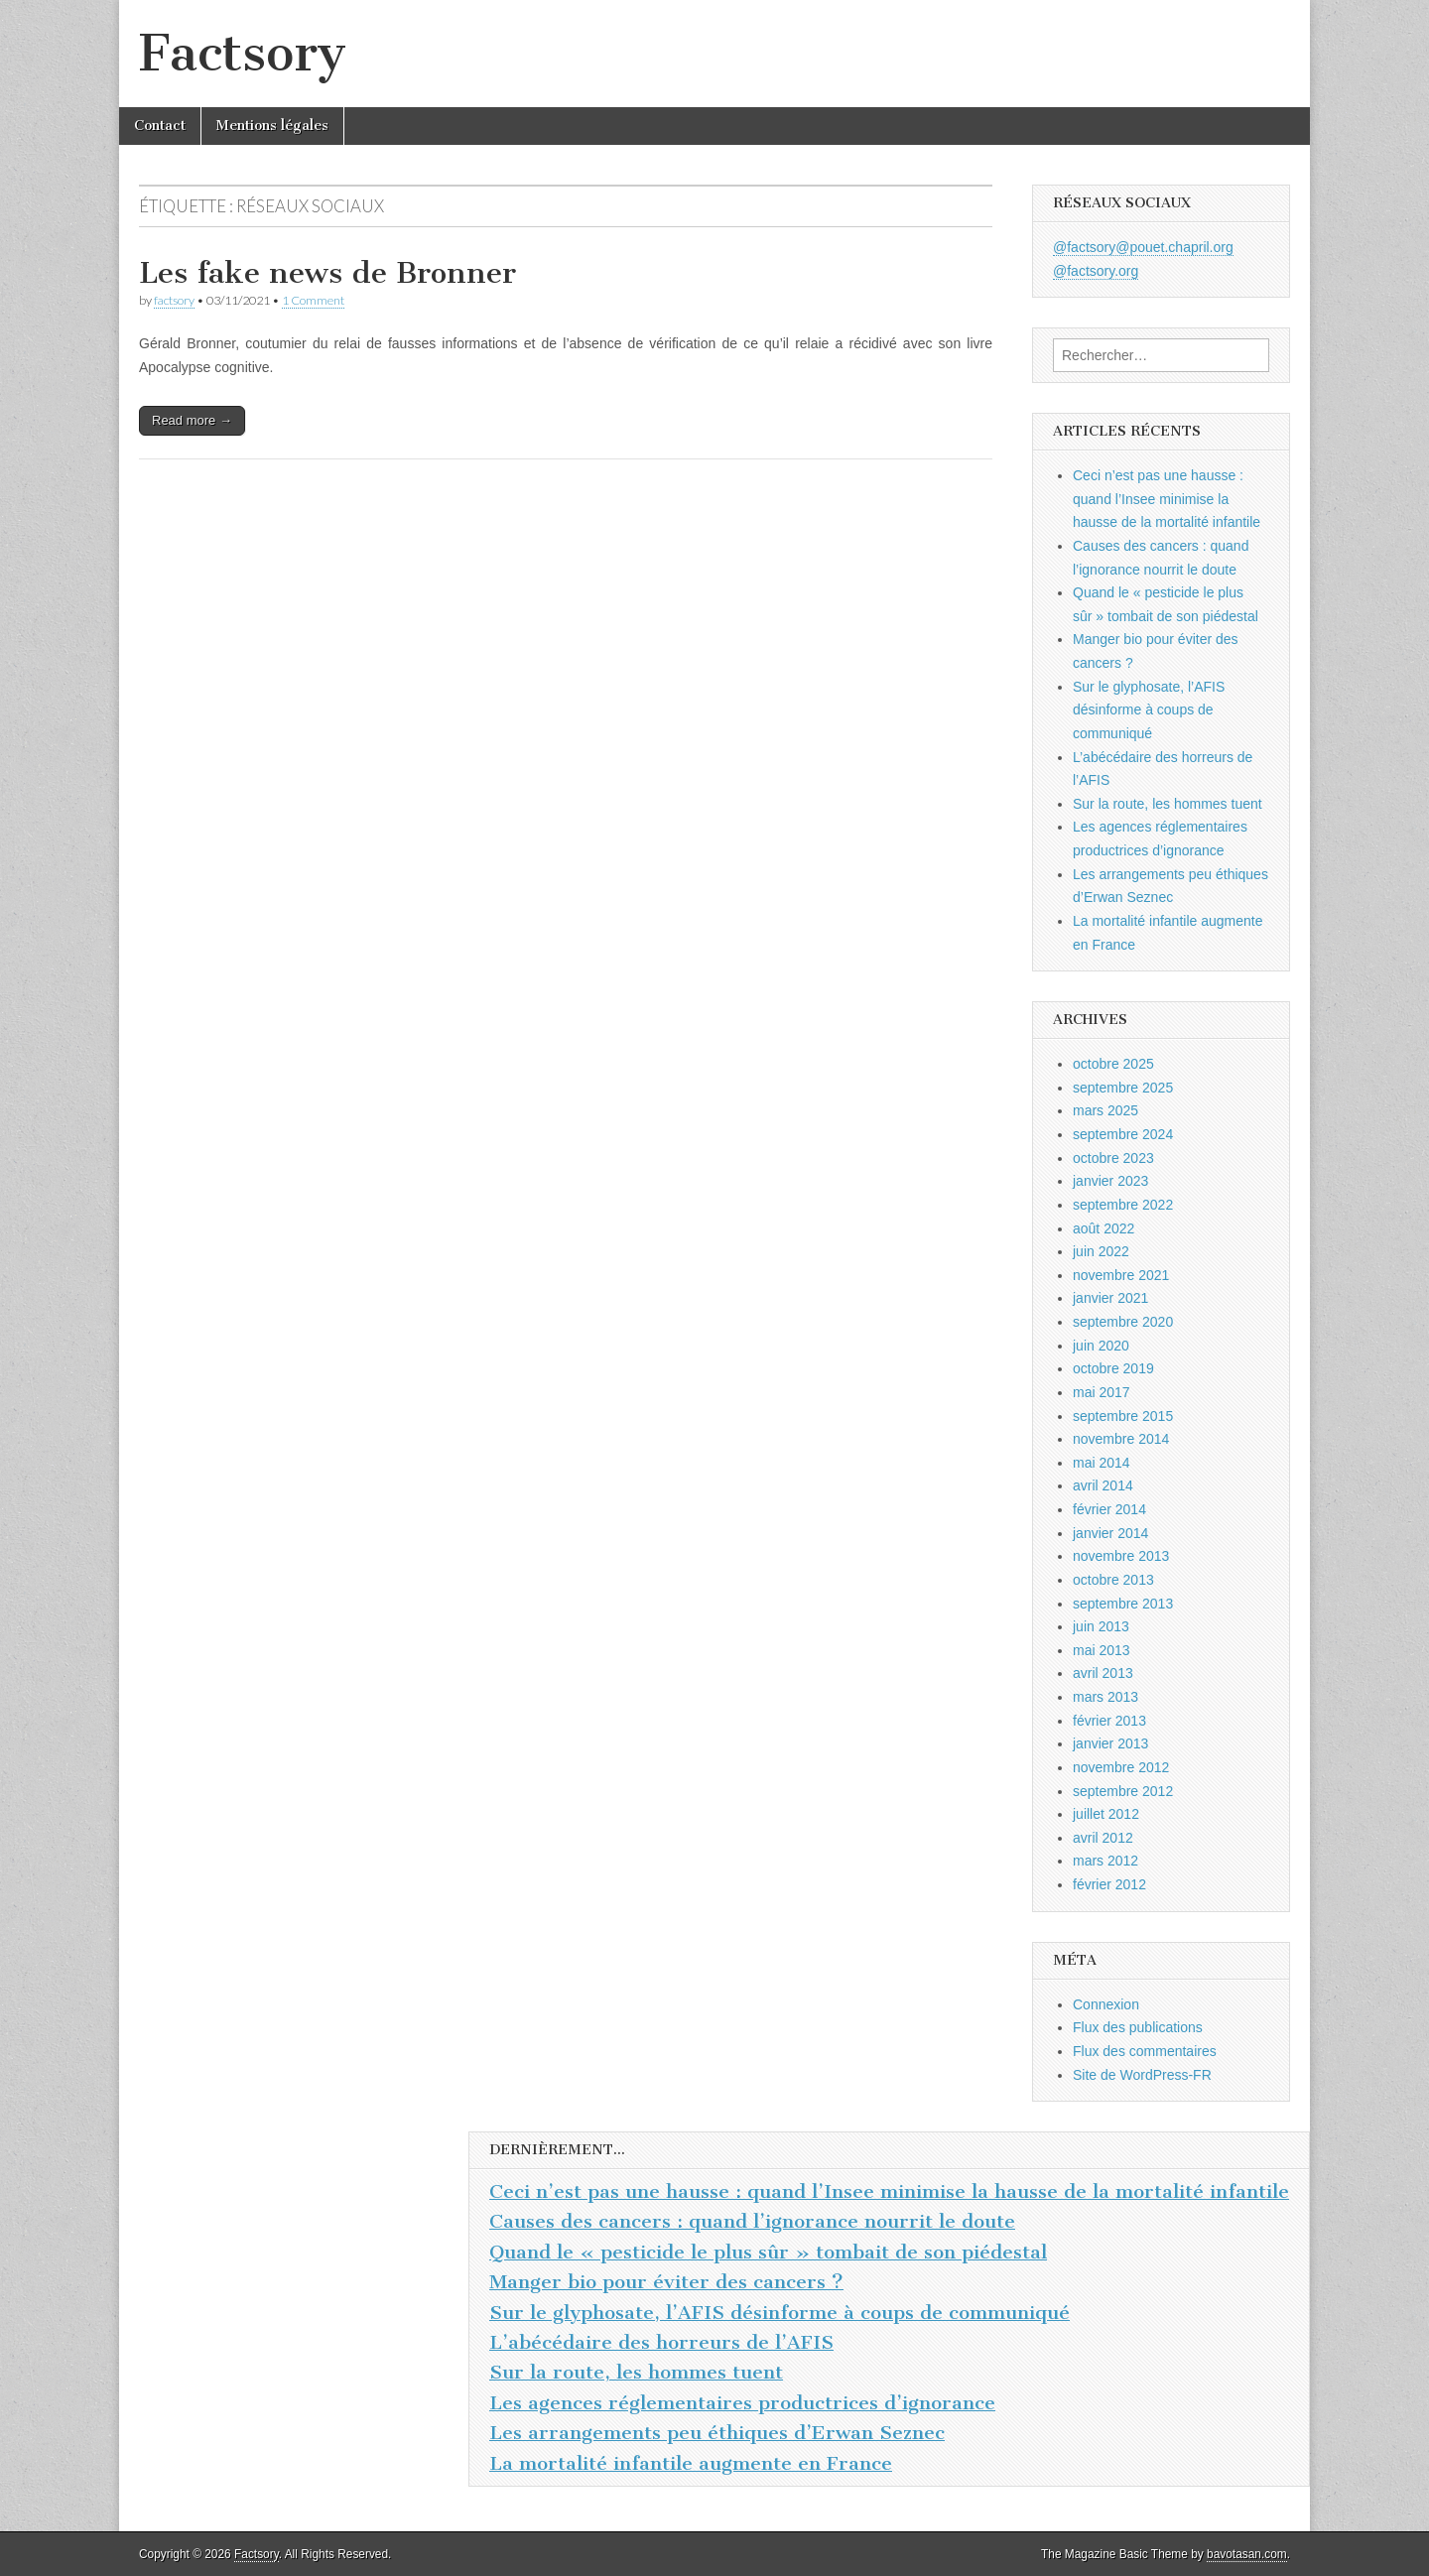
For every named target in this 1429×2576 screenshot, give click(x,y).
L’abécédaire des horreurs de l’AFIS (661, 2342)
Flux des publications (1138, 2027)
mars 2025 (1105, 1110)
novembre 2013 (1121, 1556)
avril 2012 (1103, 1838)
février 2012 (1109, 1884)
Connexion (1106, 2004)
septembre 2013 (1123, 1603)
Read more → (192, 420)
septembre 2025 (1123, 1087)
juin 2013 (1101, 1626)
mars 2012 (1105, 1860)
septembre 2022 (1123, 1205)
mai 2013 (1101, 1650)
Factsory (242, 53)
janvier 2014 (1110, 1533)
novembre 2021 (1121, 1275)
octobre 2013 (1113, 1580)
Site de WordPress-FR (1142, 2075)
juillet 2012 (1106, 1814)
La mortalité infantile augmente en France (690, 2463)
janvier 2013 (1110, 1743)
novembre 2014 (1121, 1439)
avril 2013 (1103, 1673)
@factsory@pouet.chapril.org (1143, 247)
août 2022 (1103, 1228)
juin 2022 (1101, 1251)
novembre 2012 (1121, 1767)
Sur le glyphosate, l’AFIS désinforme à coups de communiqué (1149, 710)
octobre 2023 (1113, 1158)
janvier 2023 (1110, 1181)
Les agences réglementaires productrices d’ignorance (742, 2402)
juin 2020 (1101, 1345)
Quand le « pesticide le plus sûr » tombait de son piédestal (768, 2252)
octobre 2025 (1113, 1064)
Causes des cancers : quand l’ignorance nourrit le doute (752, 2221)
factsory (174, 300)
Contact (160, 125)
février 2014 (1109, 1509)
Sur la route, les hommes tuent (1167, 804)
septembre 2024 (1123, 1134)
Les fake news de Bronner (327, 273)
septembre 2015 (1123, 1416)
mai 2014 (1101, 1463)
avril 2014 (1103, 1485)
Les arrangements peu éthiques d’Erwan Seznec (717, 2432)
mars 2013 (1105, 1697)
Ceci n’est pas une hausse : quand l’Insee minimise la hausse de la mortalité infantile (1166, 498)
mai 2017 (1101, 1392)
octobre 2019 (1113, 1368)
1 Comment (313, 300)
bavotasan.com (1247, 2554)
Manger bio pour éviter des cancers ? (666, 2281)
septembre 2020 (1123, 1322)
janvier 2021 (1110, 1298)
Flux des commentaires (1145, 2051)
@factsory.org (1095, 271)
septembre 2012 (1123, 1791)
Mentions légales (272, 125)
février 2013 (1109, 1721)
